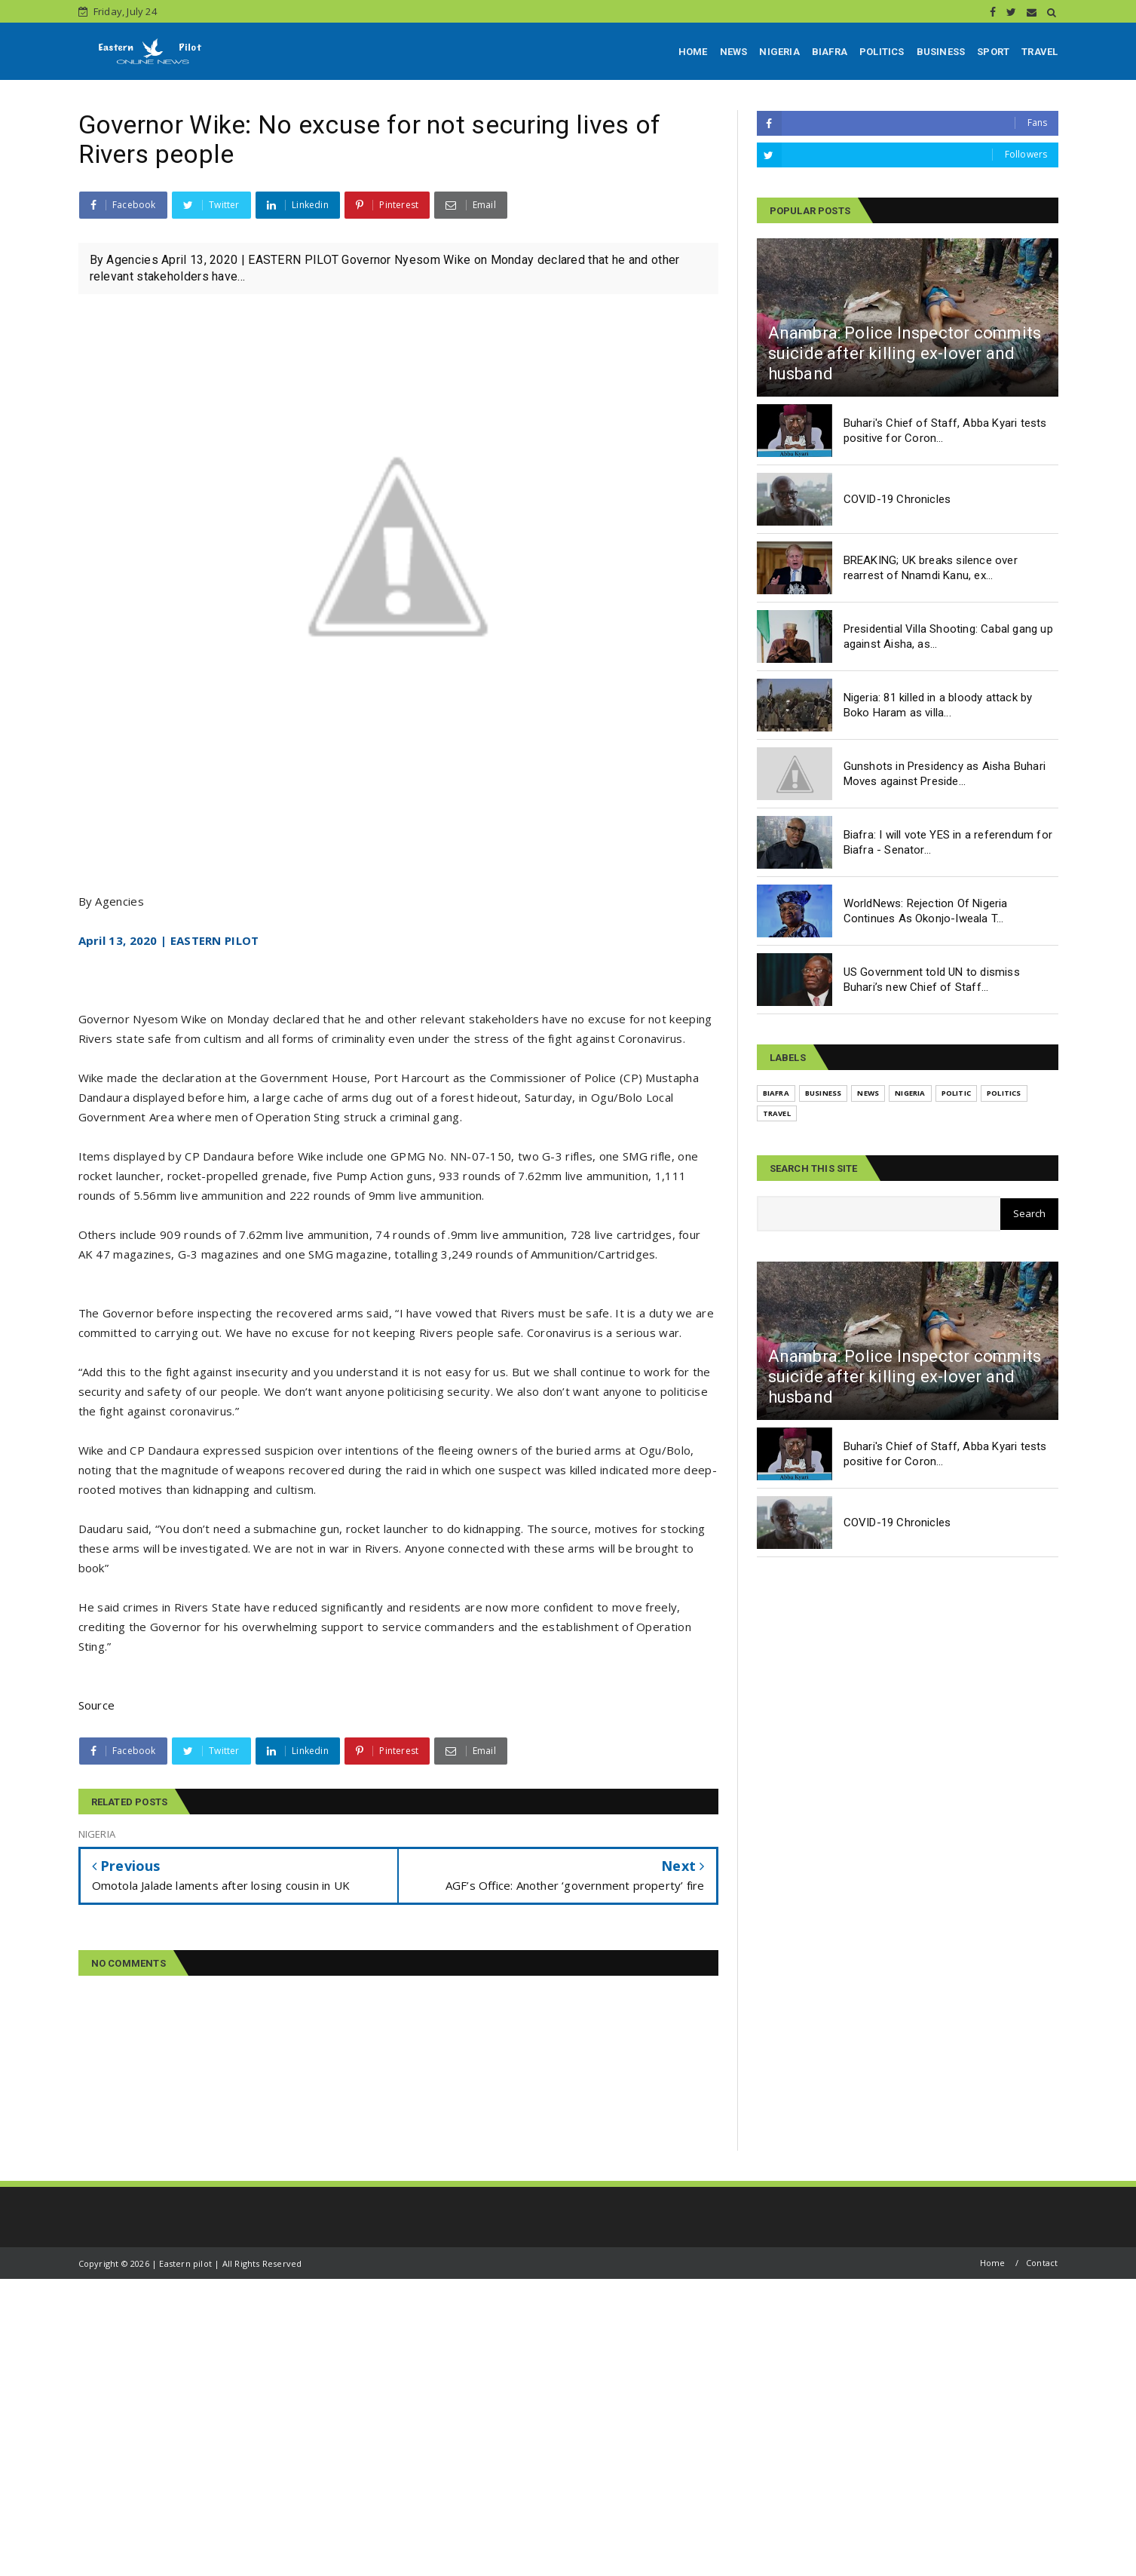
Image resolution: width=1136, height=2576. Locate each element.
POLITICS (882, 51)
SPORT (993, 51)
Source (96, 1705)
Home (993, 2263)
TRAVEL (1039, 51)
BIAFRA (829, 51)
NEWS (734, 51)
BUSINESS (941, 51)
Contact (1042, 2263)
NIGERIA (779, 51)
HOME (693, 51)
